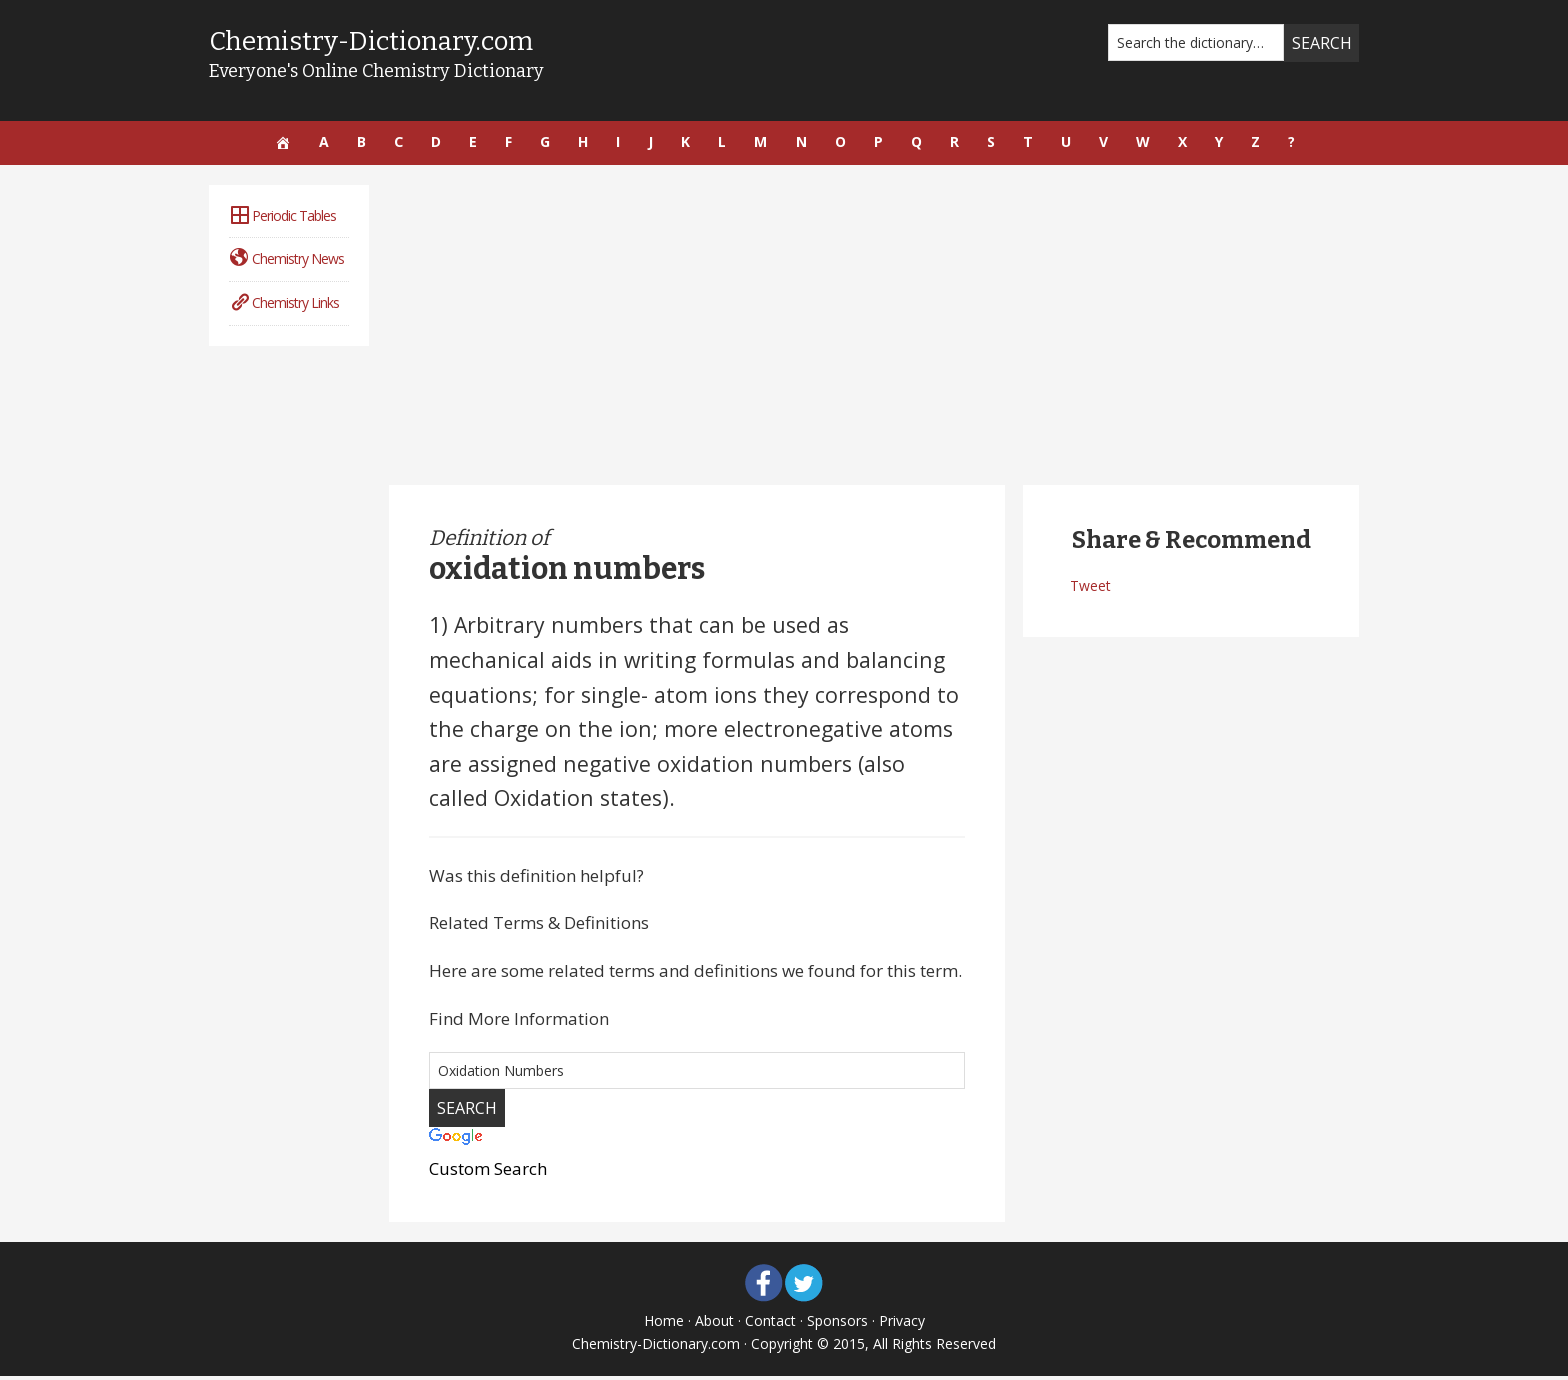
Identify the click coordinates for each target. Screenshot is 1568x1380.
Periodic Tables (282, 219)
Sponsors (837, 1324)
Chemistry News (286, 262)
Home (664, 1324)
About (714, 1324)
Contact (770, 1324)
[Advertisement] (874, 329)
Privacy (902, 1324)
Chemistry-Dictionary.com (383, 40)
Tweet (1090, 589)
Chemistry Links (284, 306)
